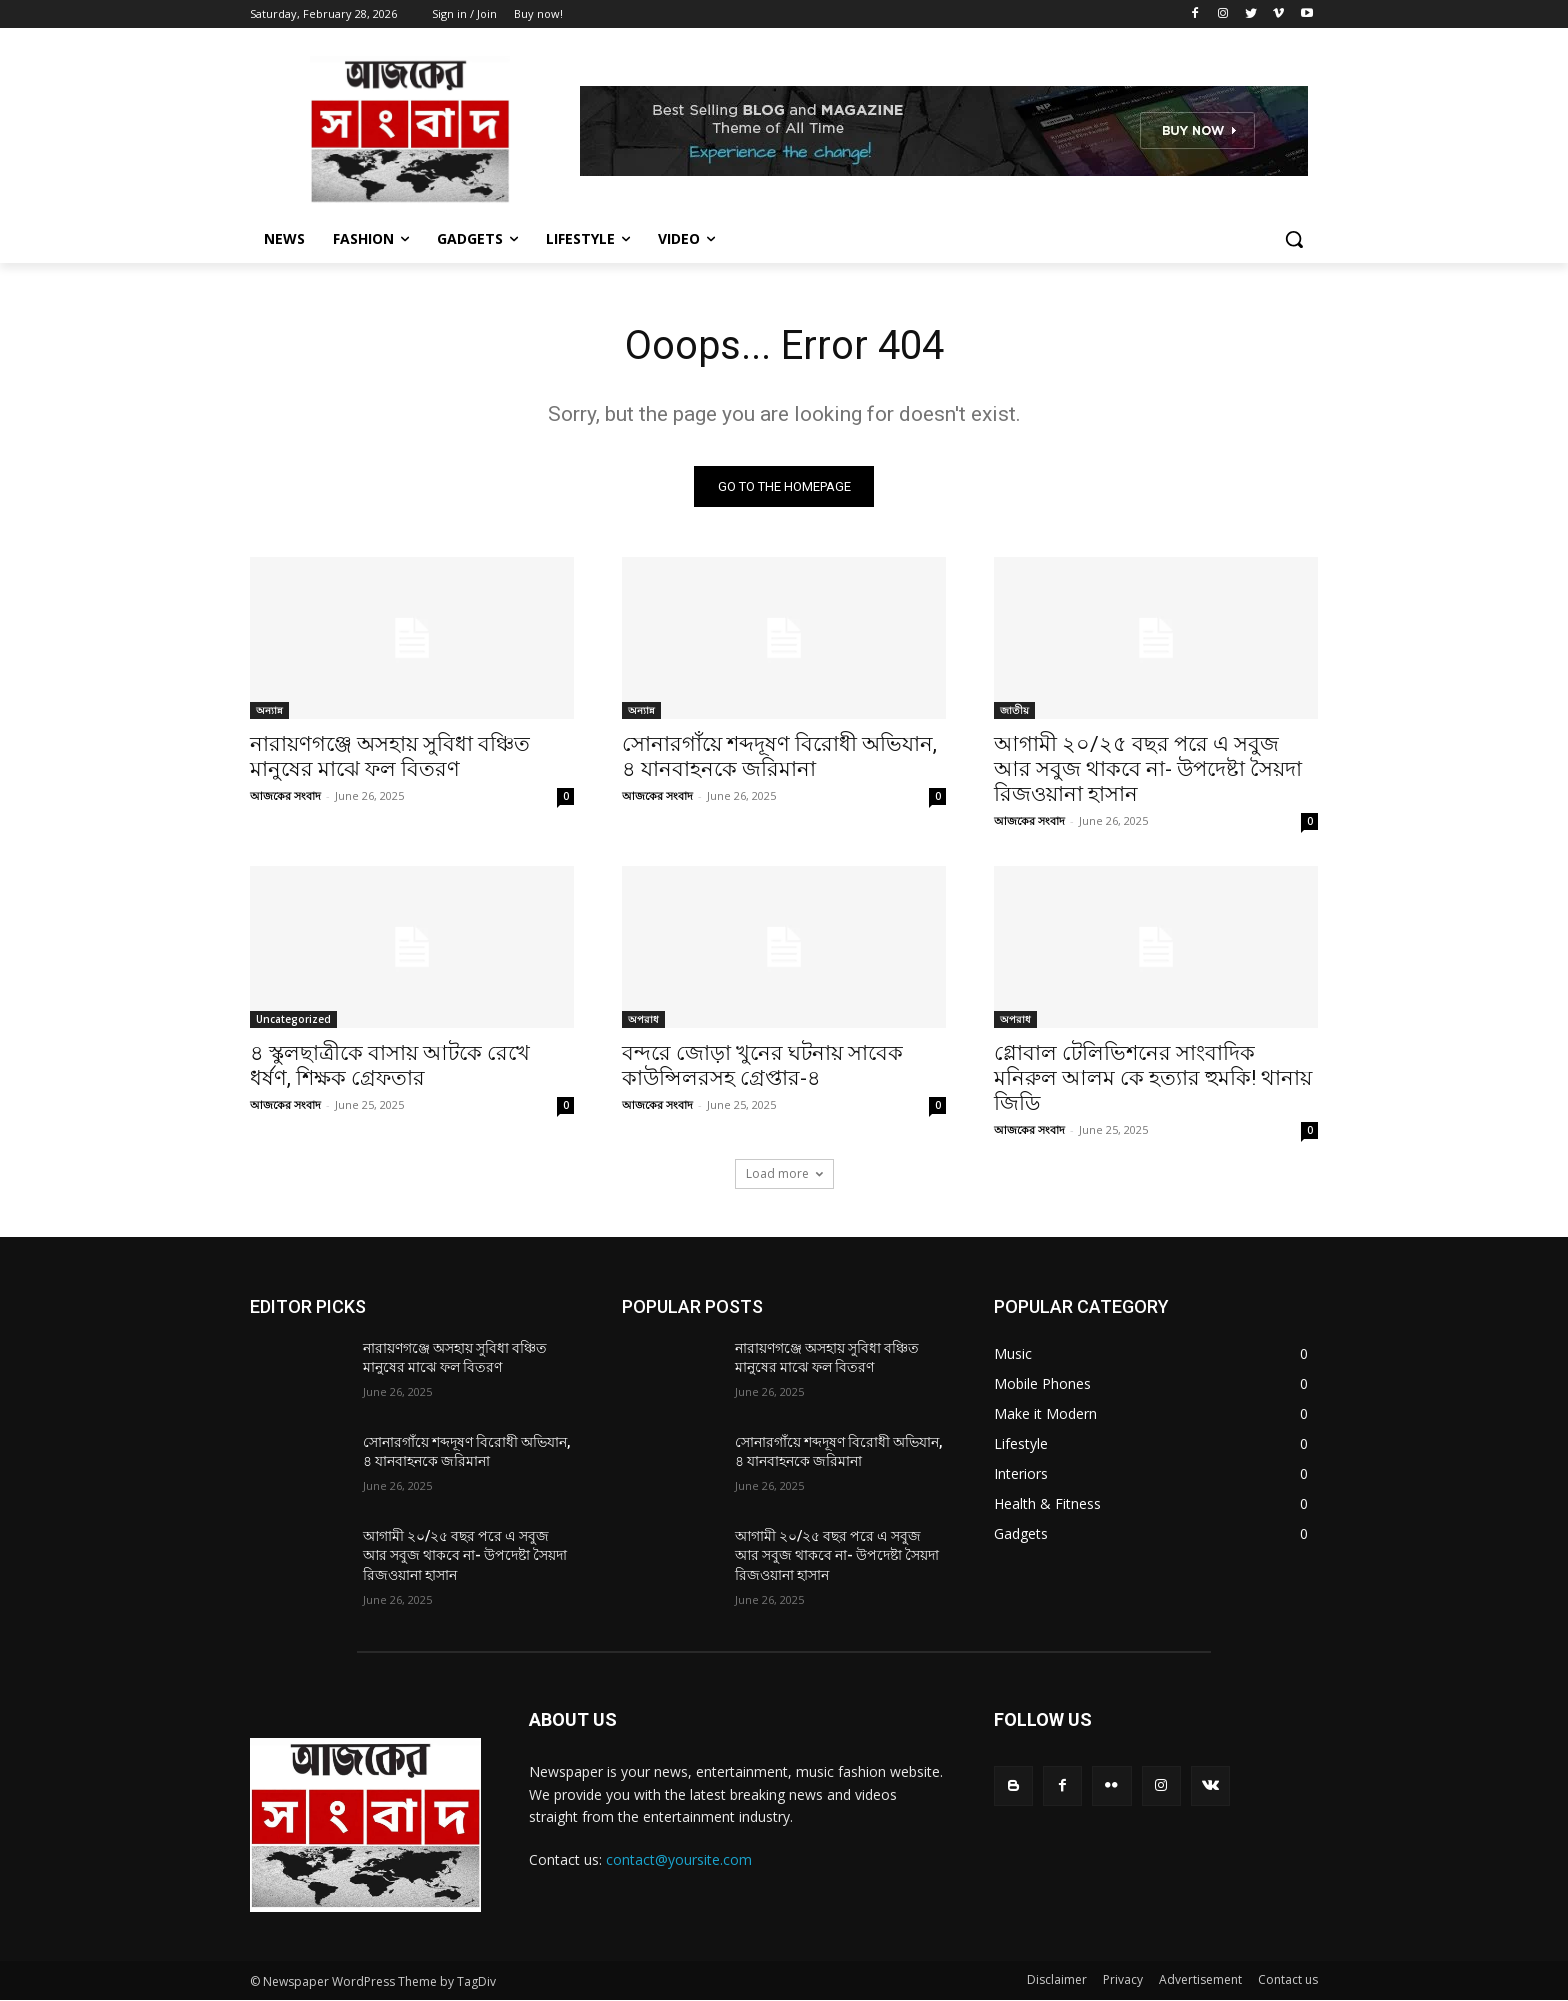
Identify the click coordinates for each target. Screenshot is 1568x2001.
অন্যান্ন (269, 710)
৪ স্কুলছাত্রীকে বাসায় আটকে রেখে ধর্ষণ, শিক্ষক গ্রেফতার (390, 1065)
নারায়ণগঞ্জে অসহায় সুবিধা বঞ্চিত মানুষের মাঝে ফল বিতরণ (390, 756)
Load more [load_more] (784, 1173)
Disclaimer (1057, 1980)
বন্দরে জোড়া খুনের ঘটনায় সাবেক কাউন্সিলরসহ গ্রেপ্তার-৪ (762, 1065)
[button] (1294, 239)
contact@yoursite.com (679, 1859)
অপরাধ (643, 1019)
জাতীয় (1014, 710)
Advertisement (1200, 1980)
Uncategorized (293, 1019)
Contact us (1288, 1980)
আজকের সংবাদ (285, 795)
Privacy (1123, 1980)
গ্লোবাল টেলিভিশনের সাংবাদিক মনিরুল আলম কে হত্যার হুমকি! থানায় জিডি (1153, 1078)
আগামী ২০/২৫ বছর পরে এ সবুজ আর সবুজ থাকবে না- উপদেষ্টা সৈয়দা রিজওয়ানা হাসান (1148, 769)
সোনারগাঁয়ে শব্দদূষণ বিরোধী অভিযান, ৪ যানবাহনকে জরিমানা (779, 756)
